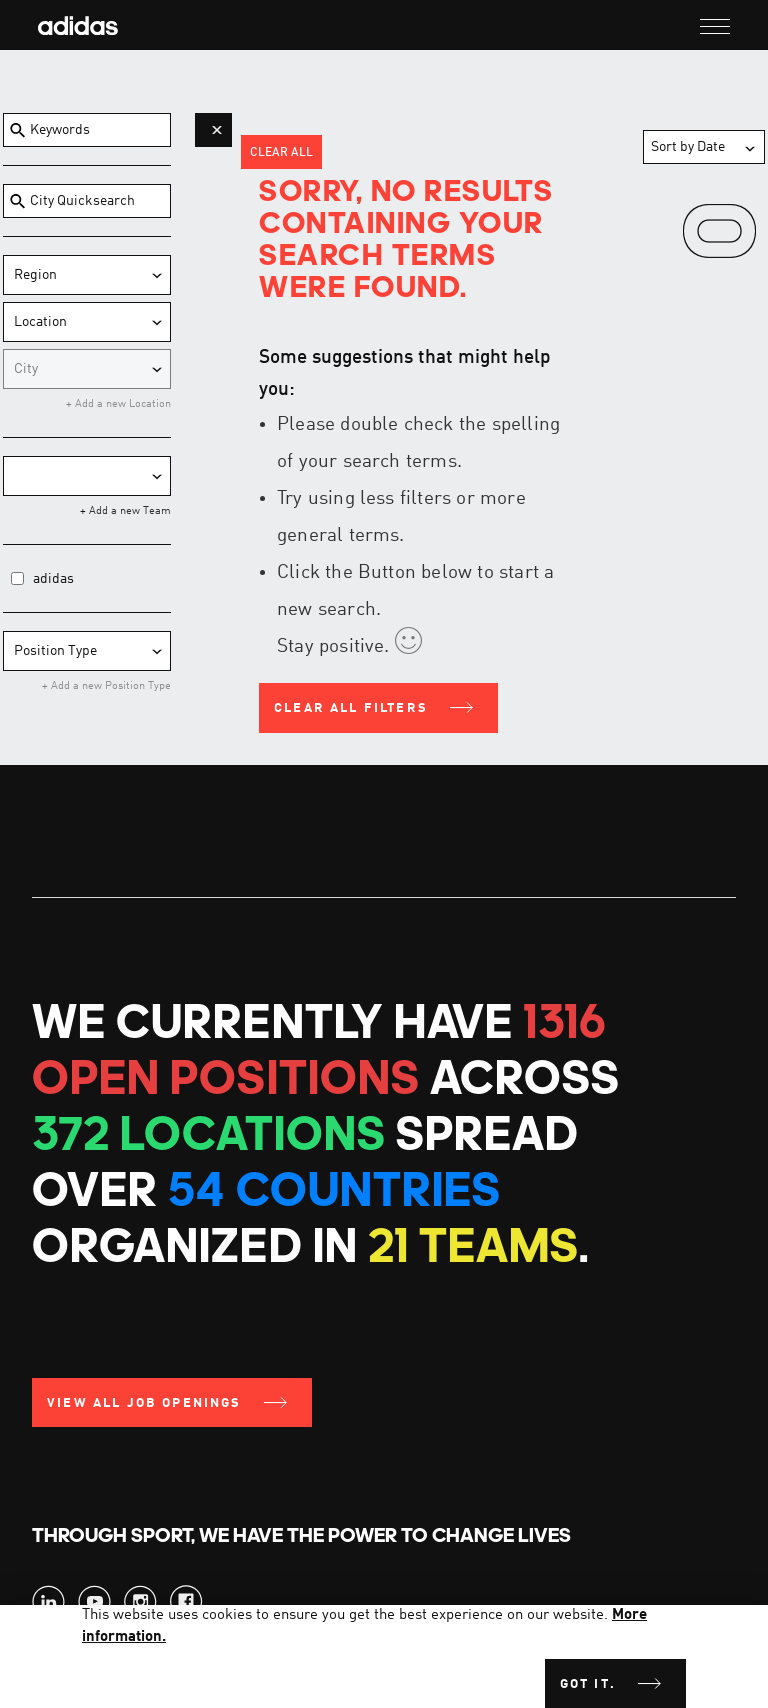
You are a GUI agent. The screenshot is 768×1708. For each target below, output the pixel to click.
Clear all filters (351, 708)
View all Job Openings (144, 1403)
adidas (53, 579)
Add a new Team (128, 511)
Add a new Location (121, 404)
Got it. (588, 1684)
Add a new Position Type (109, 686)
